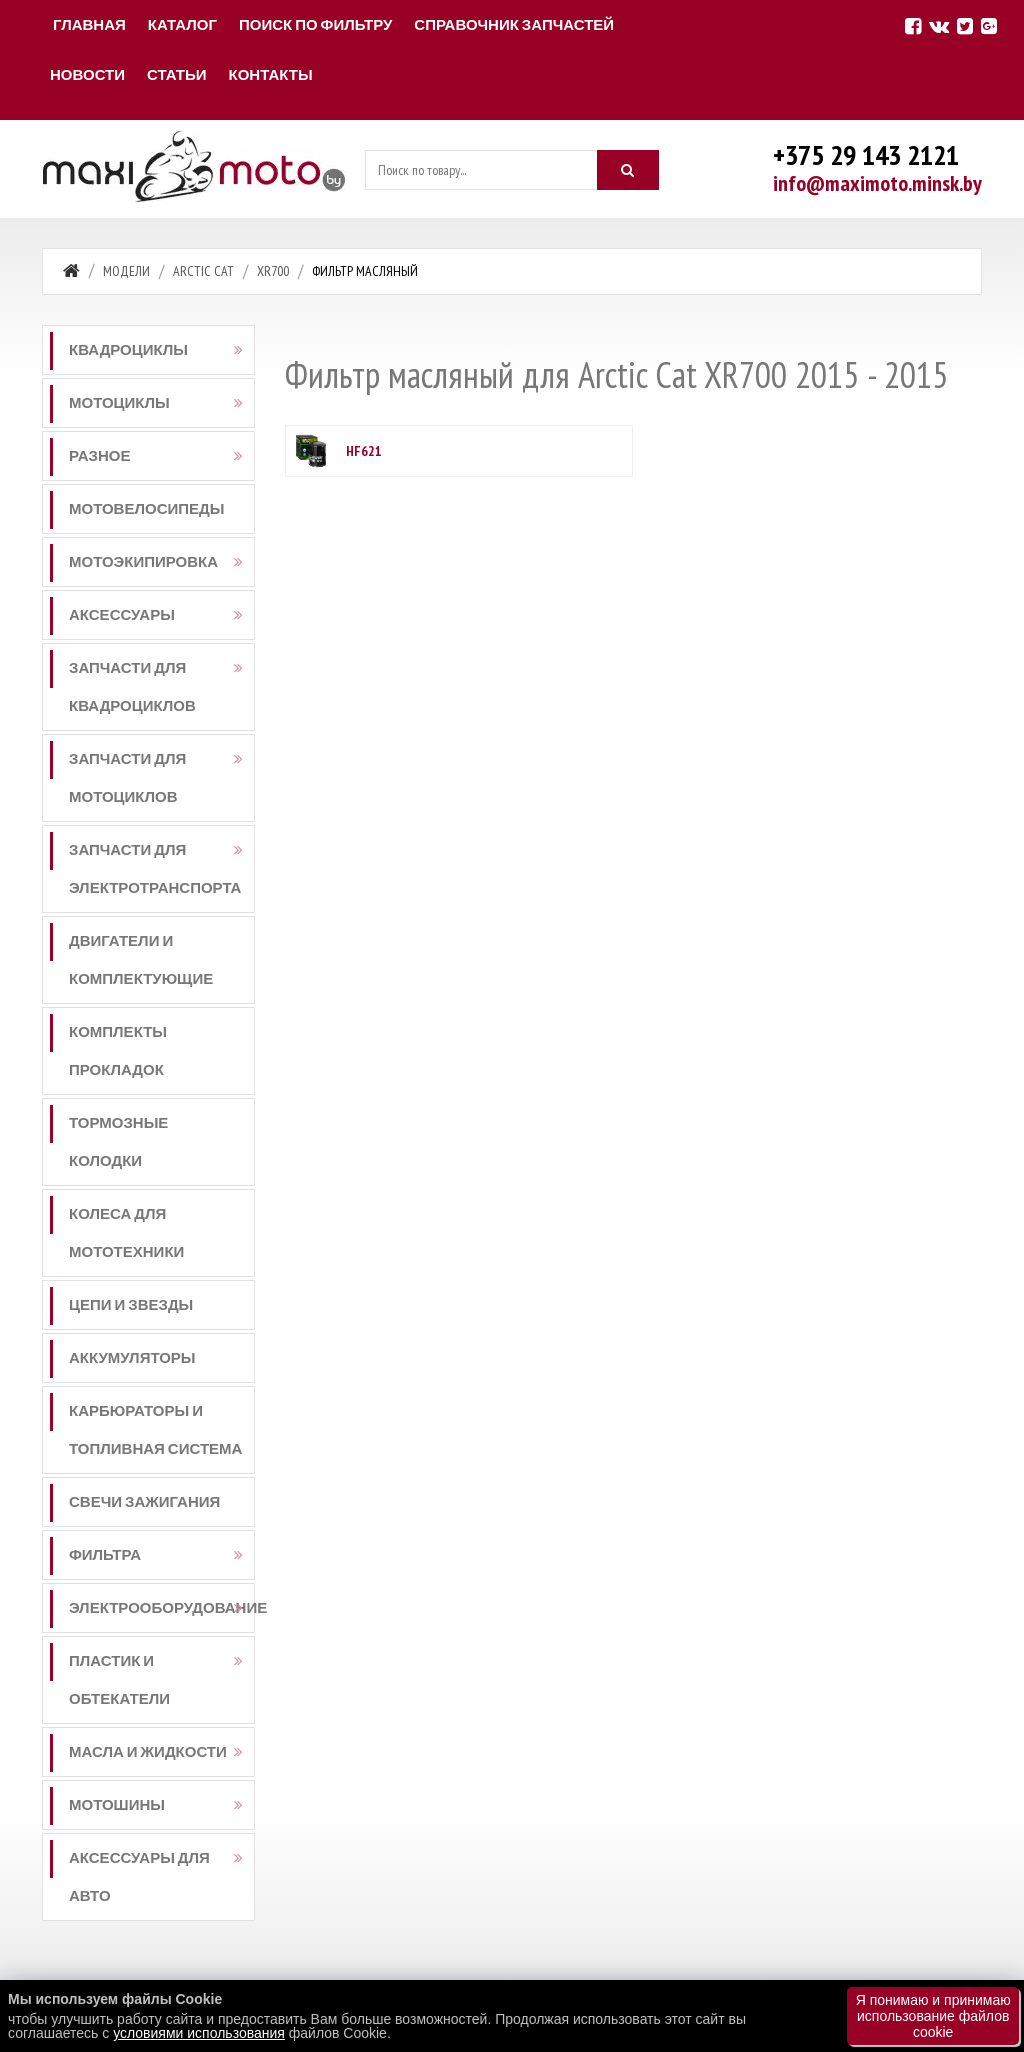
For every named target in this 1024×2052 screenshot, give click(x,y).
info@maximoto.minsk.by (877, 183)
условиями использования (199, 2033)
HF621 (364, 451)
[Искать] (628, 170)
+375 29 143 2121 (866, 154)
